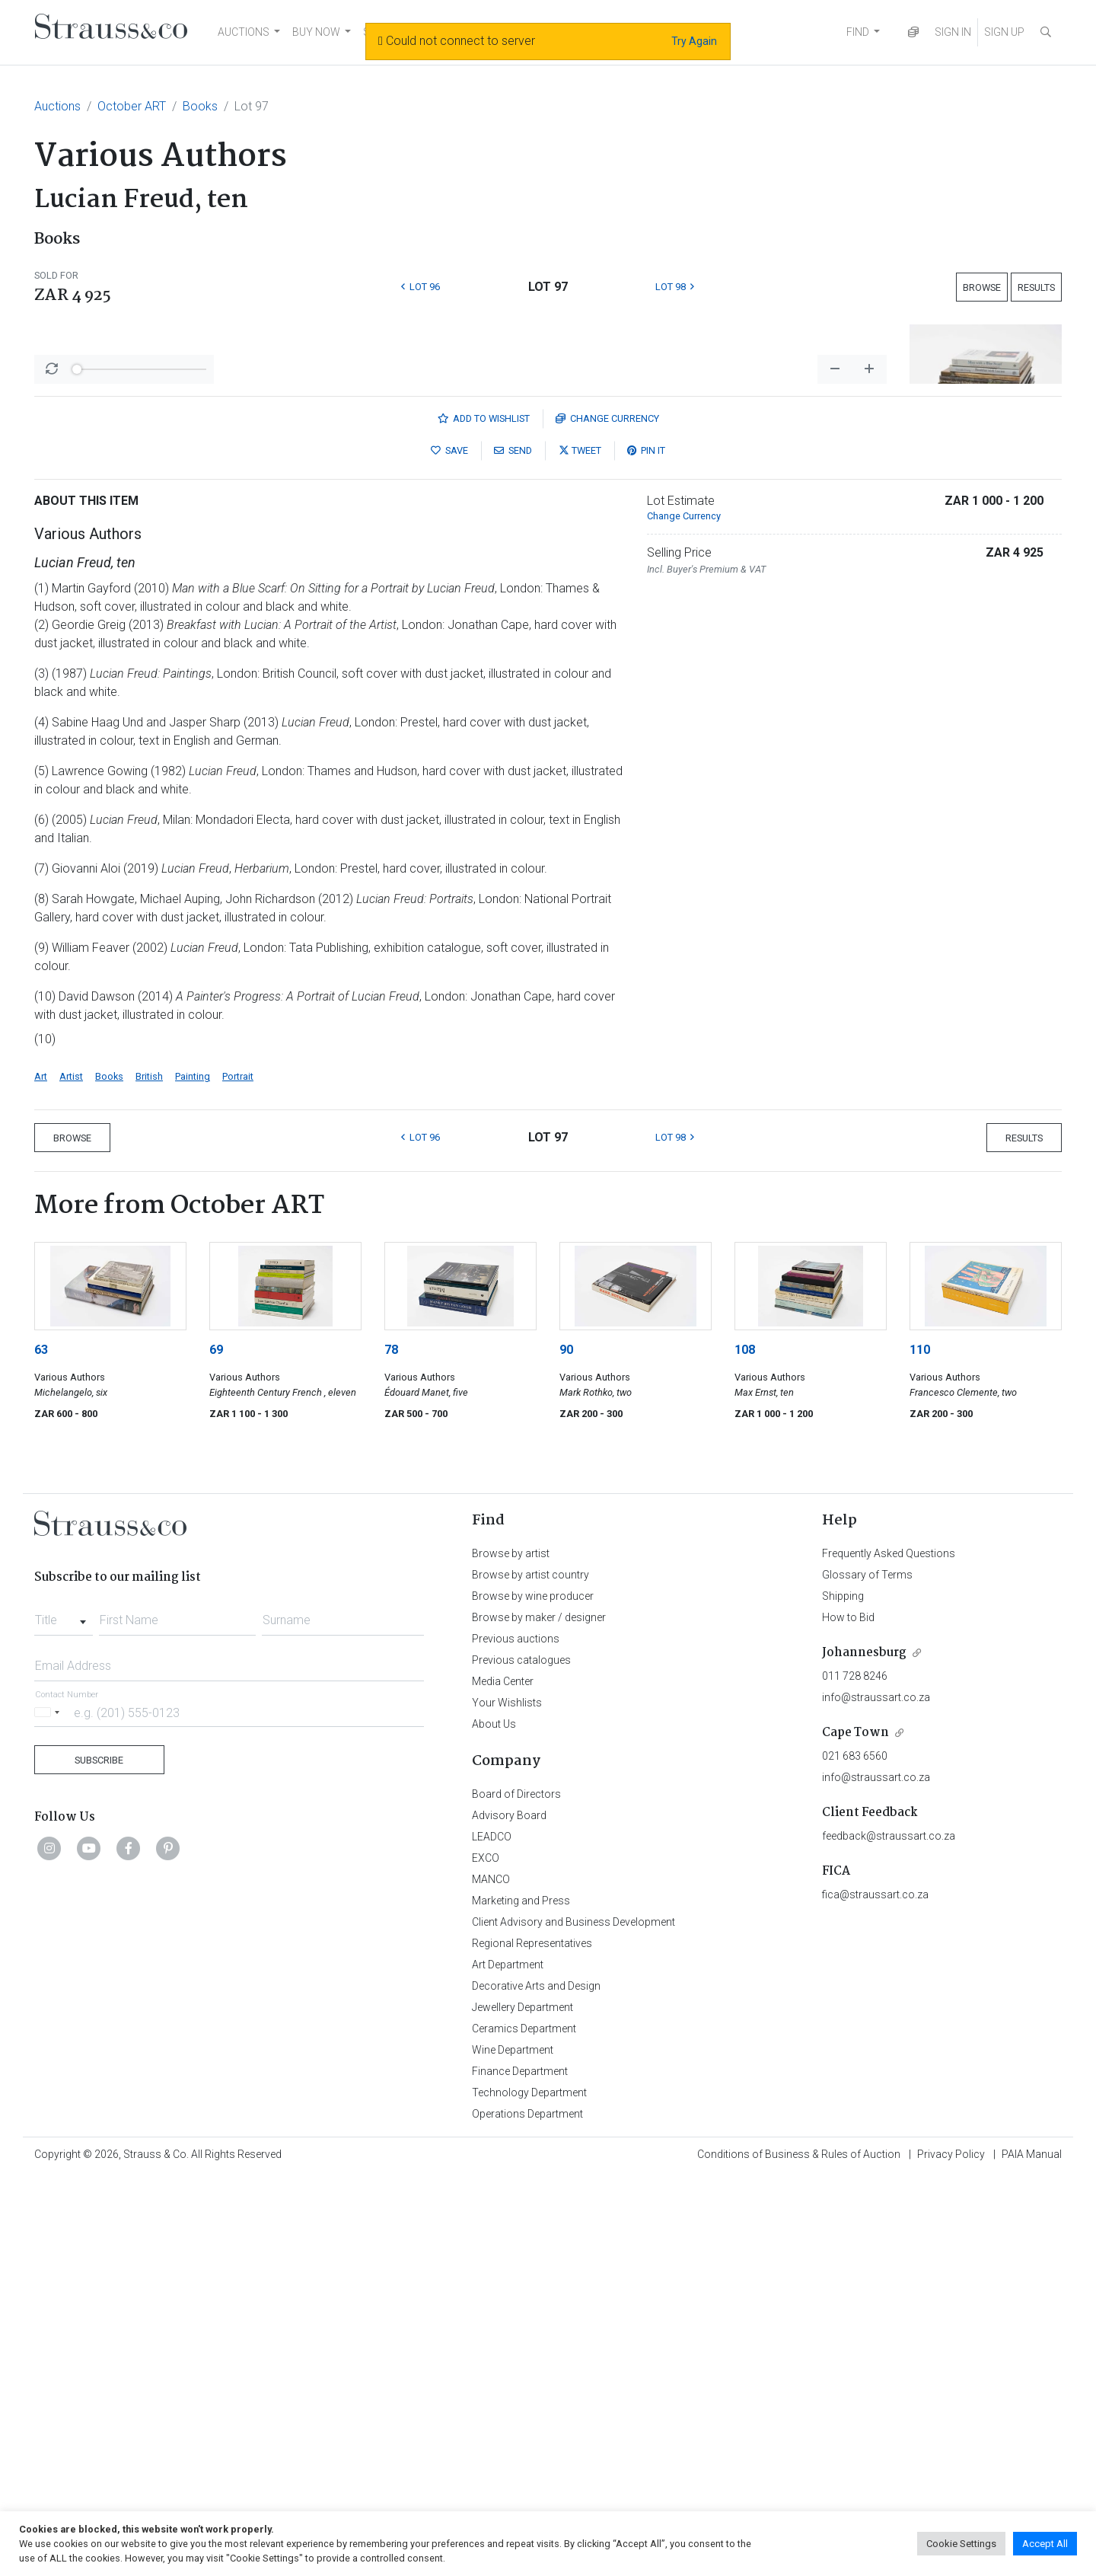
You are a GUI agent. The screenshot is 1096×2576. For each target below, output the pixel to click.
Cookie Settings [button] (961, 2543)
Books (200, 106)
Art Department (507, 2363)
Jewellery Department (522, 2406)
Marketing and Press (521, 2300)
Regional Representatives (532, 2342)
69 (216, 1748)
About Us (494, 2123)
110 (920, 1748)
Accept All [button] (1045, 2543)
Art (40, 1475)
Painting (192, 1475)
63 (41, 1748)
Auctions (57, 106)
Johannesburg (864, 2051)
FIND (857, 32)
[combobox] (63, 2015)
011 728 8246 (854, 2075)
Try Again (694, 41)
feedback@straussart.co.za (888, 2235)
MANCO (491, 2278)
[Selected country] (49, 2111)
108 (744, 1748)
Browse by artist (511, 1952)
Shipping (843, 1995)
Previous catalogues (521, 2059)
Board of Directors (516, 2193)
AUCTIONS (243, 32)
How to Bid (848, 2016)
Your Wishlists (507, 2102)
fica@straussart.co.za (875, 2293)
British (149, 1475)
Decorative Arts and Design (536, 2385)
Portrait (237, 1475)
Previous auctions (515, 2038)
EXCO (485, 2257)
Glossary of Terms (867, 1974)
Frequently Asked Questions (888, 1952)
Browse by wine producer (533, 1995)
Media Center (503, 2080)
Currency (607, 817)
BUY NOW (316, 32)
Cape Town (855, 2131)
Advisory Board (509, 2214)
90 (566, 1748)
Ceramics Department (524, 2427)
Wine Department (512, 2449)
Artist (71, 1475)
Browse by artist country (530, 1974)
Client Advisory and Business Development (573, 2321)
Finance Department (520, 2470)
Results (1036, 287)
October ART (131, 106)
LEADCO (491, 2236)
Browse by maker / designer (539, 2016)
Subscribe (99, 2159)
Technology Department (529, 2491)
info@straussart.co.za (876, 2096)
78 (391, 1748)
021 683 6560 (854, 2155)
